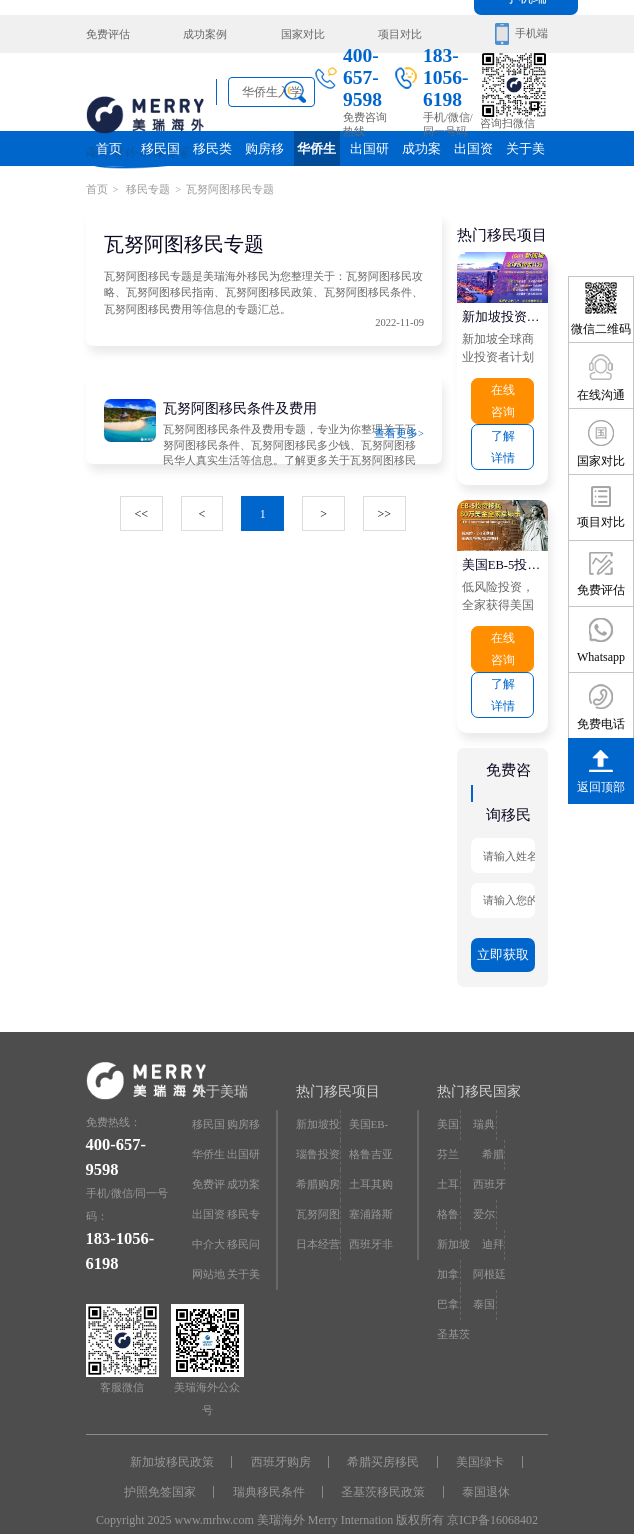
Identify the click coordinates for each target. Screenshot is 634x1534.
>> (383, 510)
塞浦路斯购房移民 (371, 1197)
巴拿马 (448, 1282)
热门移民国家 (479, 1075)
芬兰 (448, 1135)
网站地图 (208, 1254)
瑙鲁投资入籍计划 (318, 1140)
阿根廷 (489, 1249)
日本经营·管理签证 (318, 1225)
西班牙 (489, 1163)
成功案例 (203, 33)
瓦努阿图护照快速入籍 (318, 1197)
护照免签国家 (166, 1472)
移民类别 (213, 153)
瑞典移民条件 (271, 1472)
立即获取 (503, 940)
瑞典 (484, 1106)
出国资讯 (473, 153)
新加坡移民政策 (178, 1445)
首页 (109, 148)
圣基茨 (453, 1306)
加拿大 (448, 1254)
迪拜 (493, 1220)
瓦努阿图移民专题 (230, 188)
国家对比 (298, 33)
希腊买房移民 (382, 1445)
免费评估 (108, 33)
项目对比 (393, 33)
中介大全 (208, 1225)
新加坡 (453, 1220)
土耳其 (448, 1168)
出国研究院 (369, 153)
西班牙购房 (283, 1445)
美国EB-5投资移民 (503, 558)
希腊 (493, 1135)
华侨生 (317, 148)
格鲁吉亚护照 (371, 1140)
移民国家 (161, 153)
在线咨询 (503, 397)
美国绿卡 (475, 1445)
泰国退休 (481, 1472)
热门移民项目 (338, 1075)
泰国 (484, 1277)
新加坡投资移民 (503, 314)
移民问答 (243, 1225)
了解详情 (503, 441)
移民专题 (147, 188)
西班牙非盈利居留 (371, 1225)
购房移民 (265, 153)
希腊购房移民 (318, 1168)
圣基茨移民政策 (382, 1472)
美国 (448, 1106)
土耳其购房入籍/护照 (371, 1168)
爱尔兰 (484, 1197)
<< (143, 510)
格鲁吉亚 (448, 1197)
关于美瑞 (525, 153)
